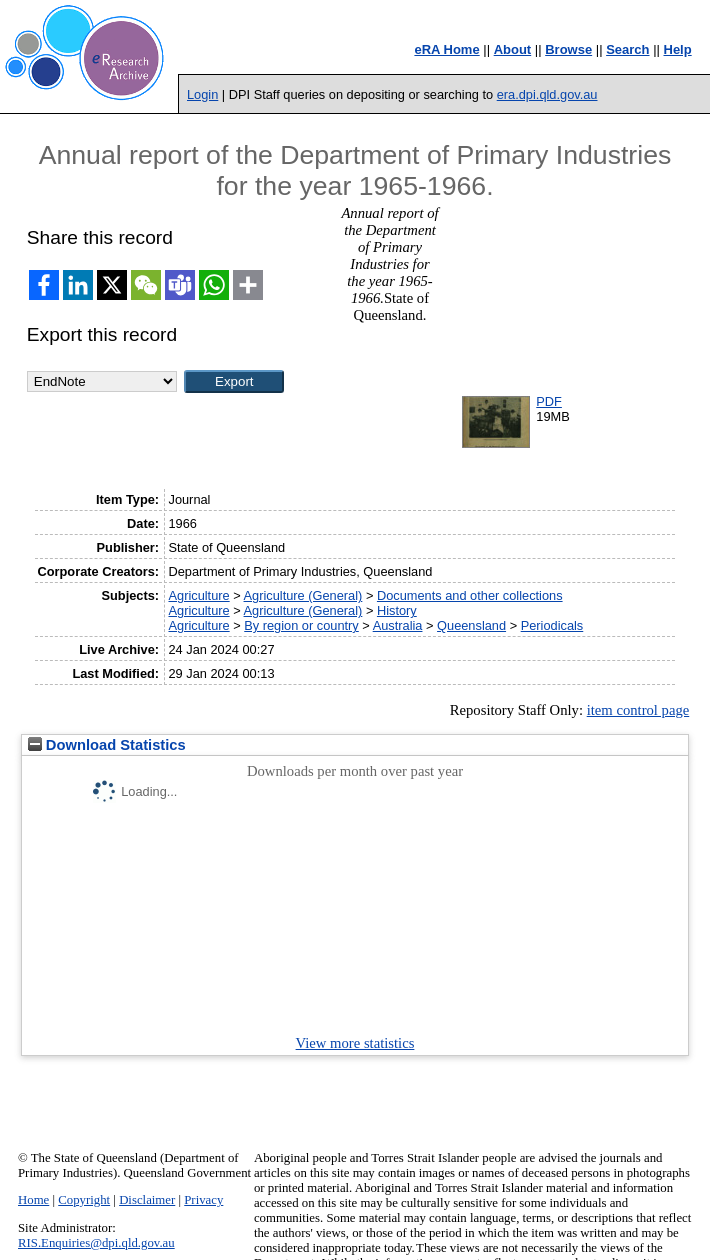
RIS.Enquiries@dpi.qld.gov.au (96, 1243)
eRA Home (446, 49)
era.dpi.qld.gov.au (547, 94)
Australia (398, 625)
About (513, 49)
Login (202, 94)
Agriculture (198, 595)
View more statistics (355, 1043)
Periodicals (552, 625)
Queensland (471, 625)
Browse (568, 49)
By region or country (301, 625)
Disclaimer (147, 1200)
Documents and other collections (470, 595)
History (397, 610)
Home (33, 1200)
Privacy (203, 1200)
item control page (638, 710)
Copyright (84, 1200)
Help (678, 49)
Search (627, 49)
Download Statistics (107, 745)
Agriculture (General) (303, 595)
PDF (549, 401)
